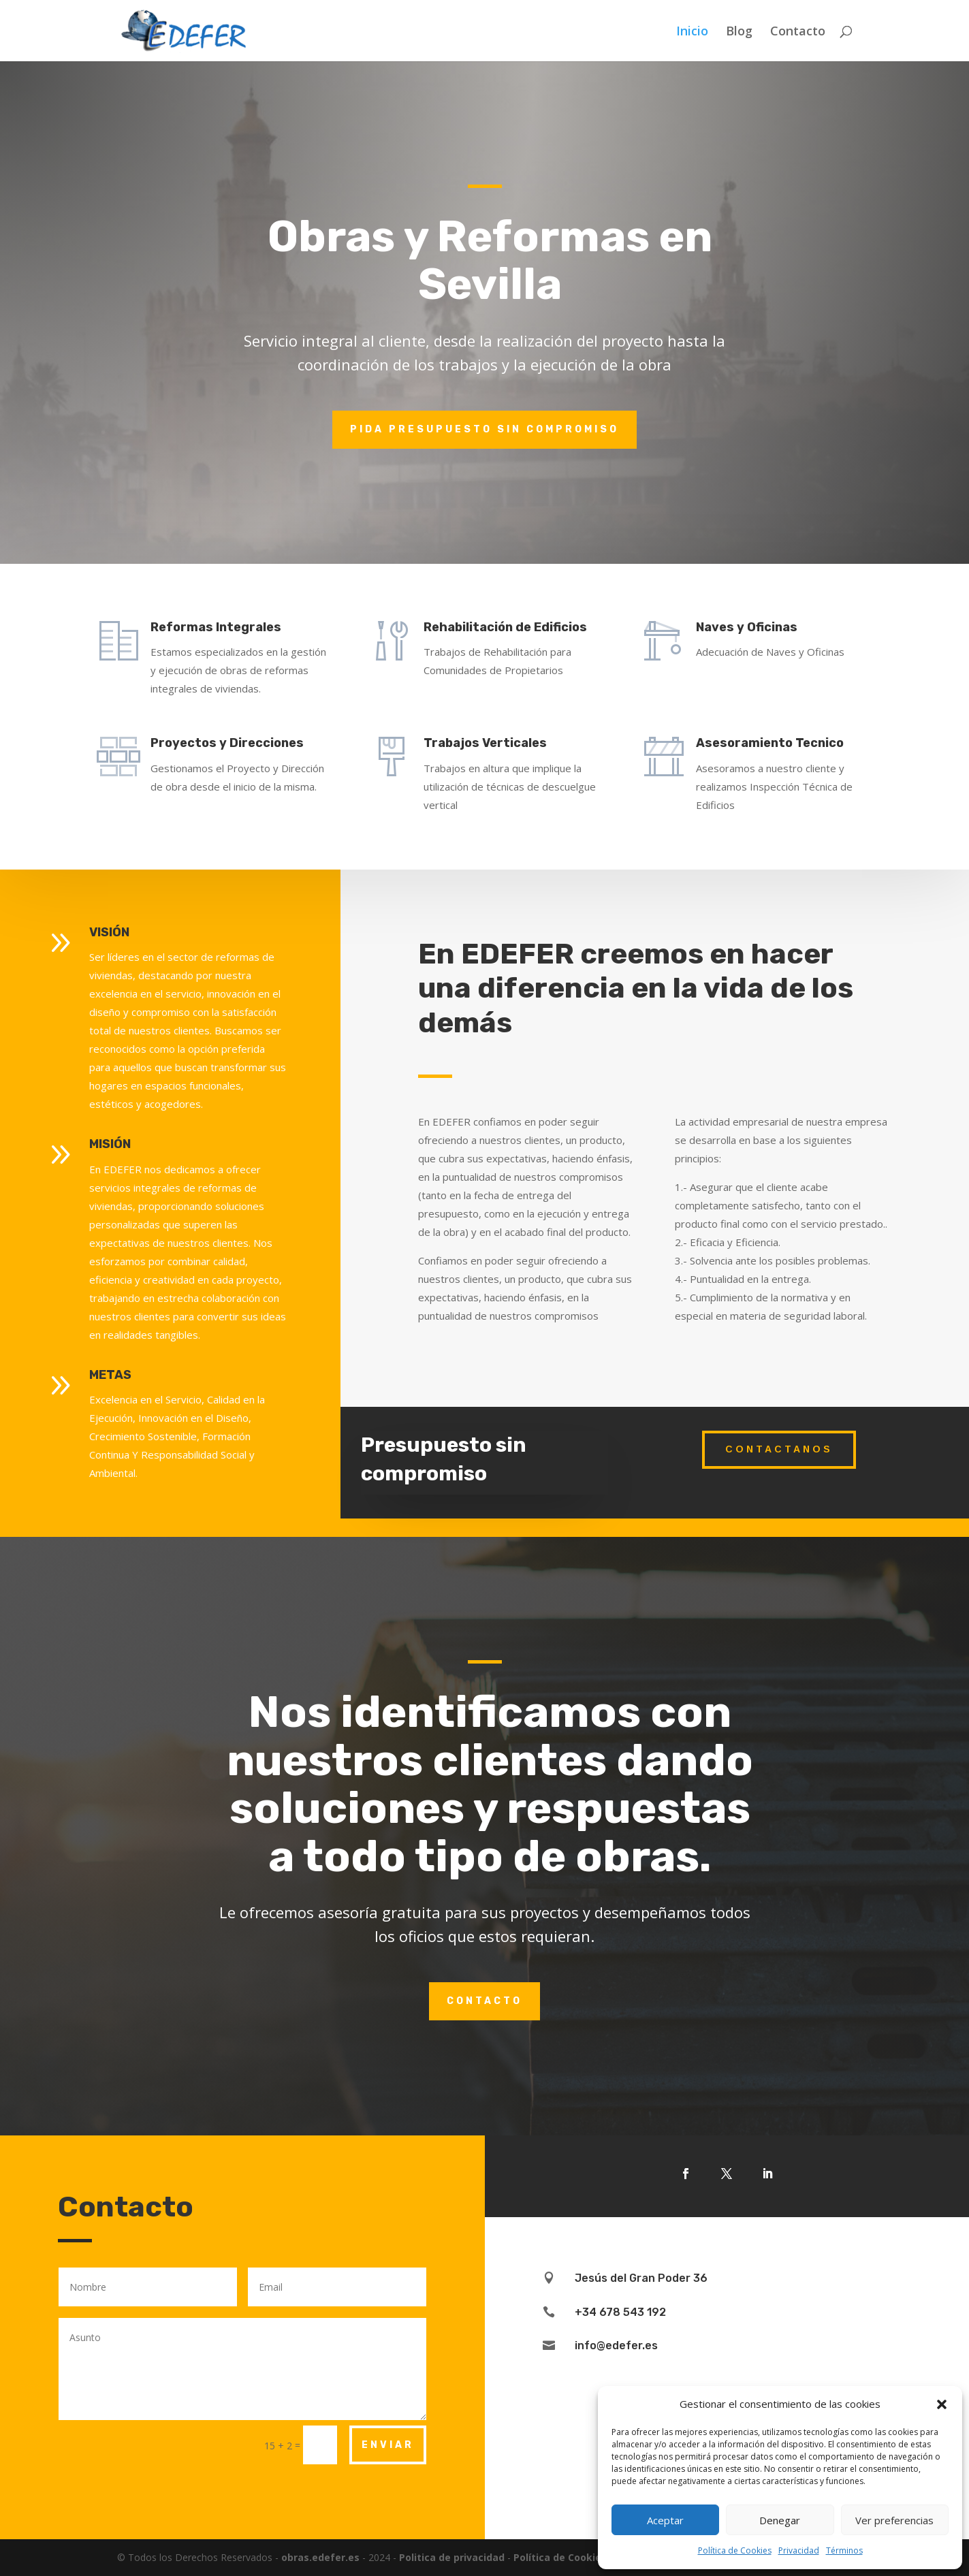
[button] (942, 2404)
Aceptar (665, 2520)
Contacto (797, 32)
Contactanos (779, 1449)
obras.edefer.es (320, 2557)
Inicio (692, 32)
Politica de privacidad (452, 2557)
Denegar (779, 2520)
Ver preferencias (894, 2520)
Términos (844, 2550)
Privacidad (798, 2550)
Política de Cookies (735, 2550)
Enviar (388, 2445)
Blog (739, 32)
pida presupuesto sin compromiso (484, 429)
